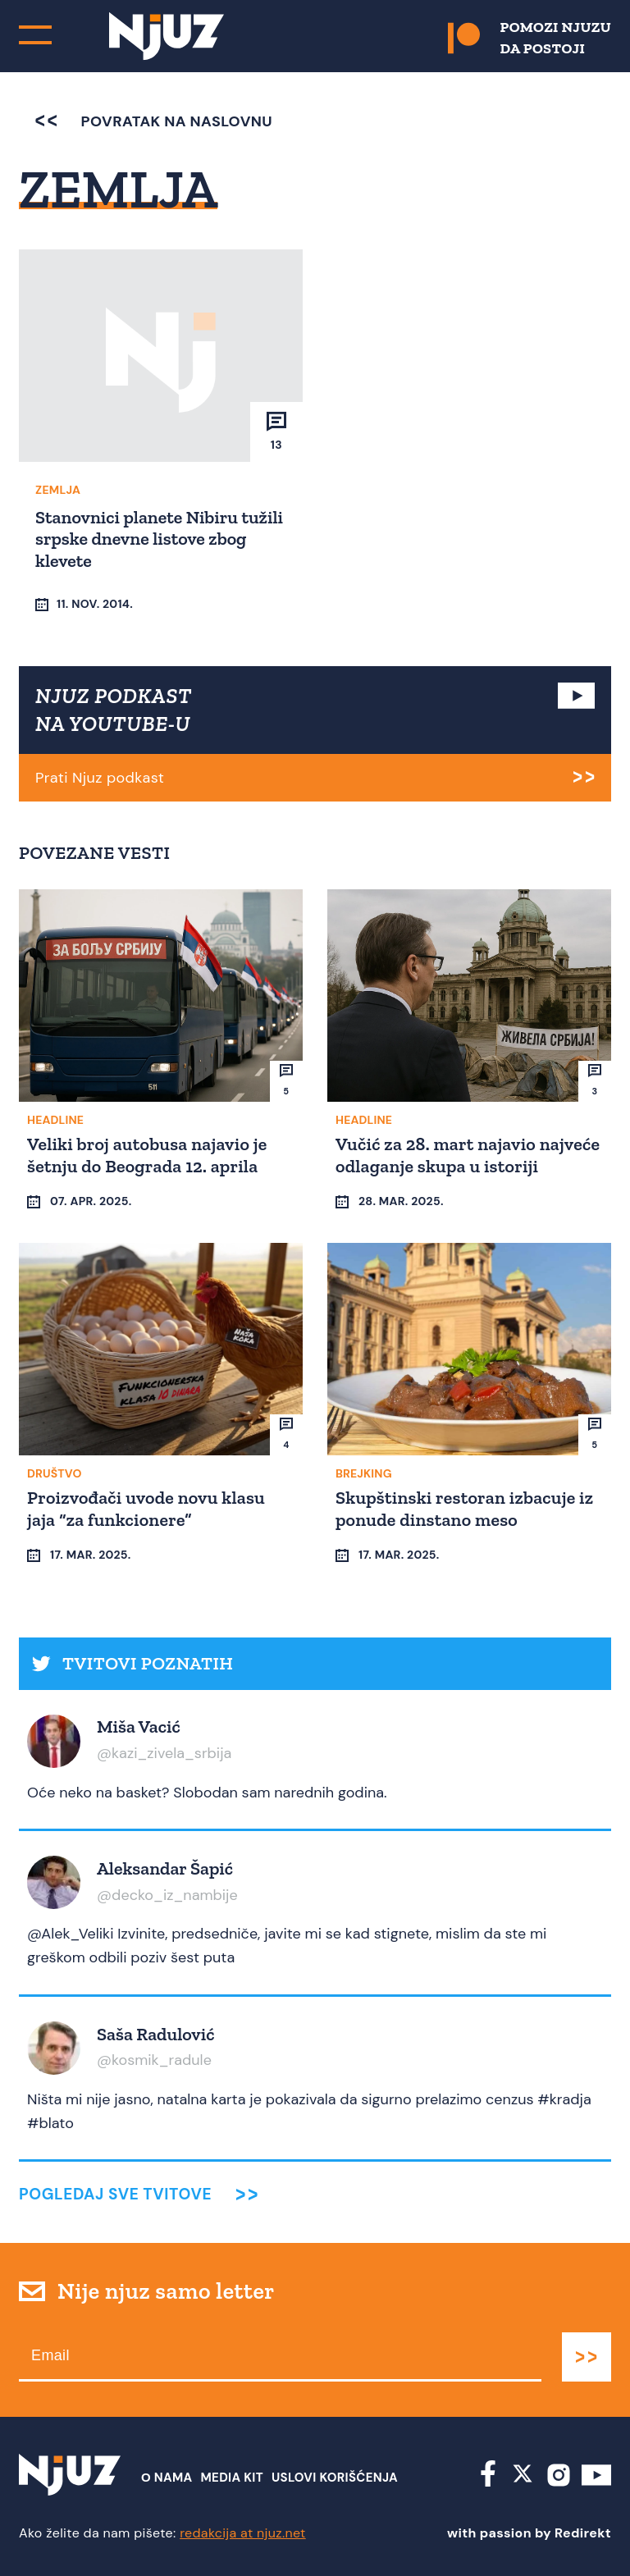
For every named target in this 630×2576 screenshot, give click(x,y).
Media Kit (232, 2477)
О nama (167, 2477)
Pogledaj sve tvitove (115, 2194)
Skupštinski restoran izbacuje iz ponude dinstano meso (464, 1508)
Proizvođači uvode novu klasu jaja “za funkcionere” (146, 1508)
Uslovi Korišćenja (335, 2477)
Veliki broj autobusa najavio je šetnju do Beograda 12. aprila (147, 1154)
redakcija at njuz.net (243, 2533)
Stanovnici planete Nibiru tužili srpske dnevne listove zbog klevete (159, 539)
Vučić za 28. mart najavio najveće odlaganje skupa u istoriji (468, 1154)
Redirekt (583, 2533)
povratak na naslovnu (153, 121)
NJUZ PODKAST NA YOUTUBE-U (113, 710)
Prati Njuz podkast (99, 777)
